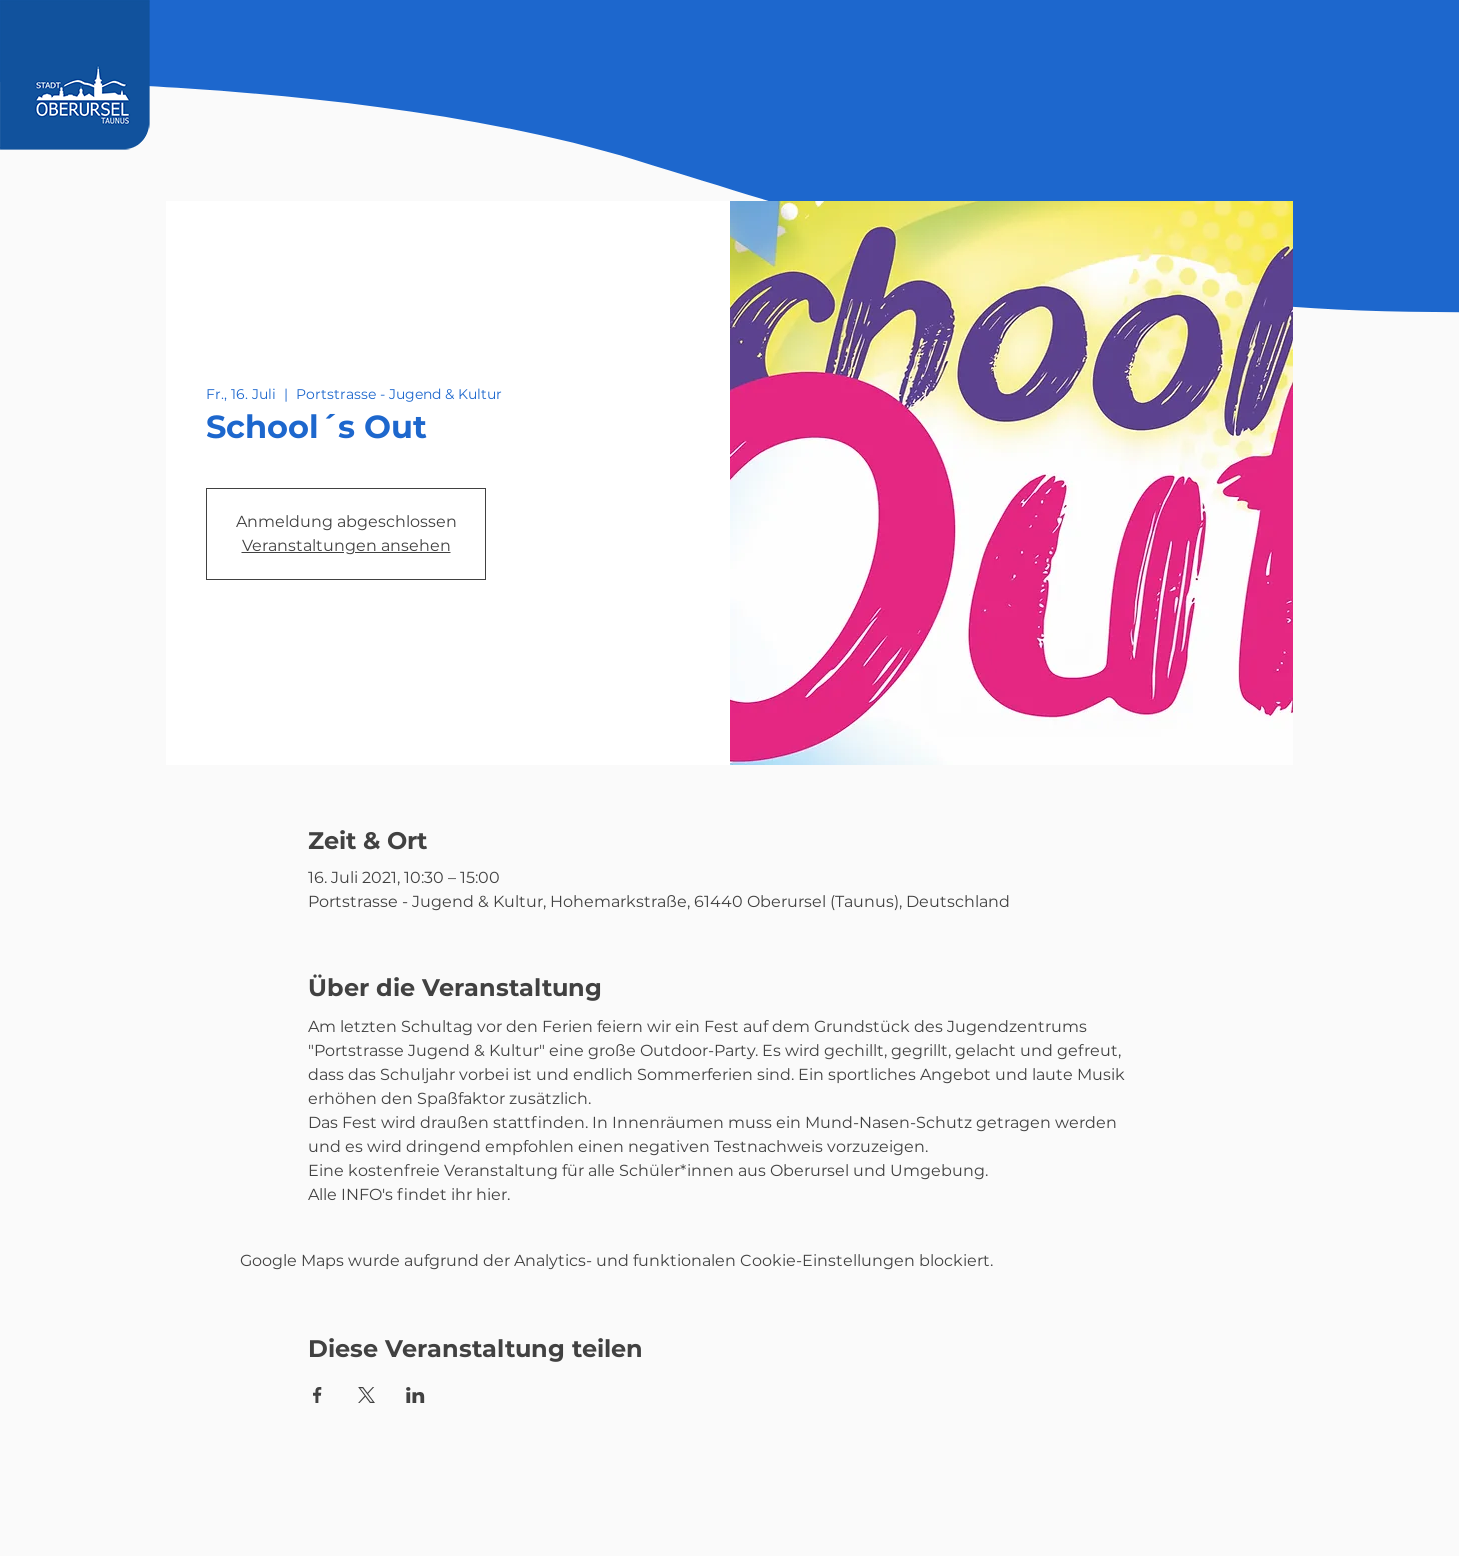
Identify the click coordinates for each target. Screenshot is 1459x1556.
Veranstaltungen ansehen (346, 545)
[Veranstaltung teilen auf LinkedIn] (415, 1395)
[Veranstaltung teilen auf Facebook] (317, 1395)
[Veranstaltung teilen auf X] (366, 1395)
